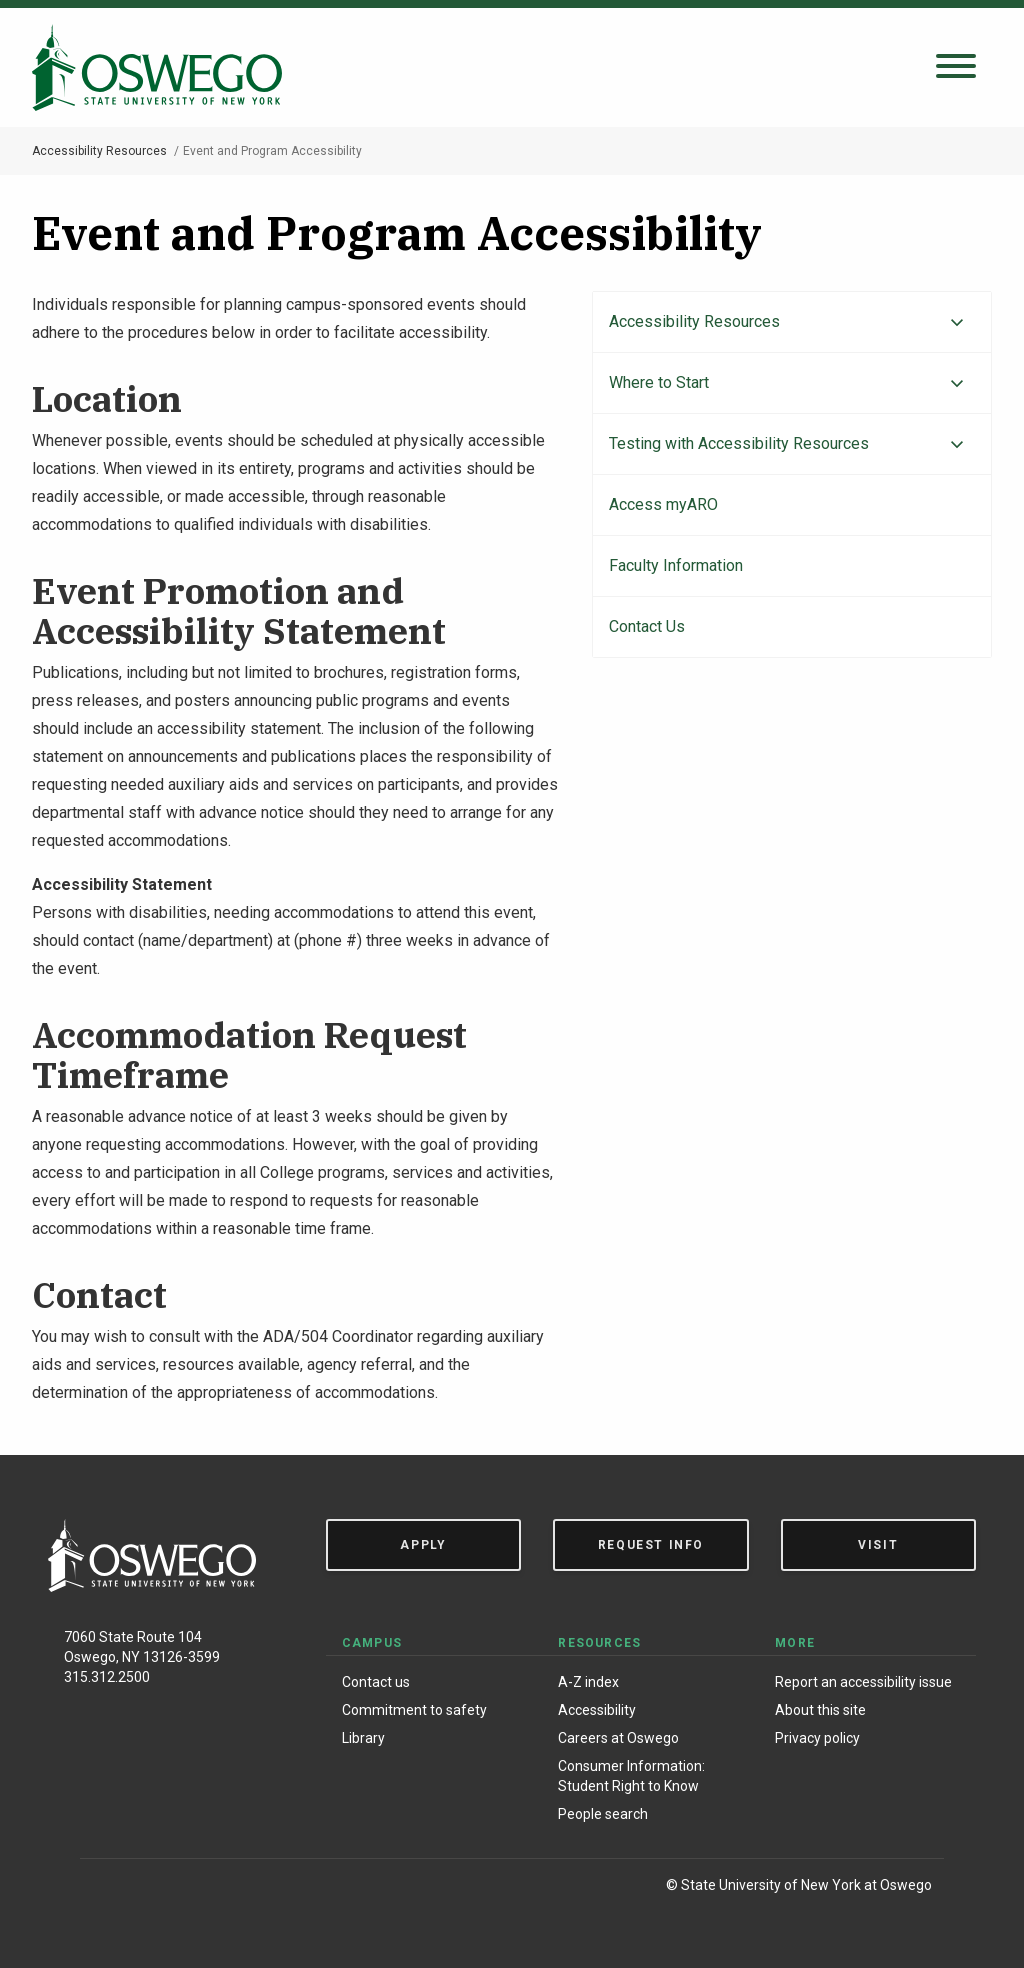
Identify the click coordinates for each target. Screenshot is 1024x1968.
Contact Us (647, 626)
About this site (820, 1710)
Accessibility (597, 1710)
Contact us (376, 1682)
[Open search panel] (956, 67)
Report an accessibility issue (863, 1682)
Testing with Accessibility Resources (739, 443)
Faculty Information (676, 565)
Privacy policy (817, 1738)
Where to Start (659, 382)
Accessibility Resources (99, 151)
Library (363, 1738)
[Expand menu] (957, 323)
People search (603, 1814)
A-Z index (588, 1682)
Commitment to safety (414, 1710)
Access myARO (663, 504)
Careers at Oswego (618, 1738)
